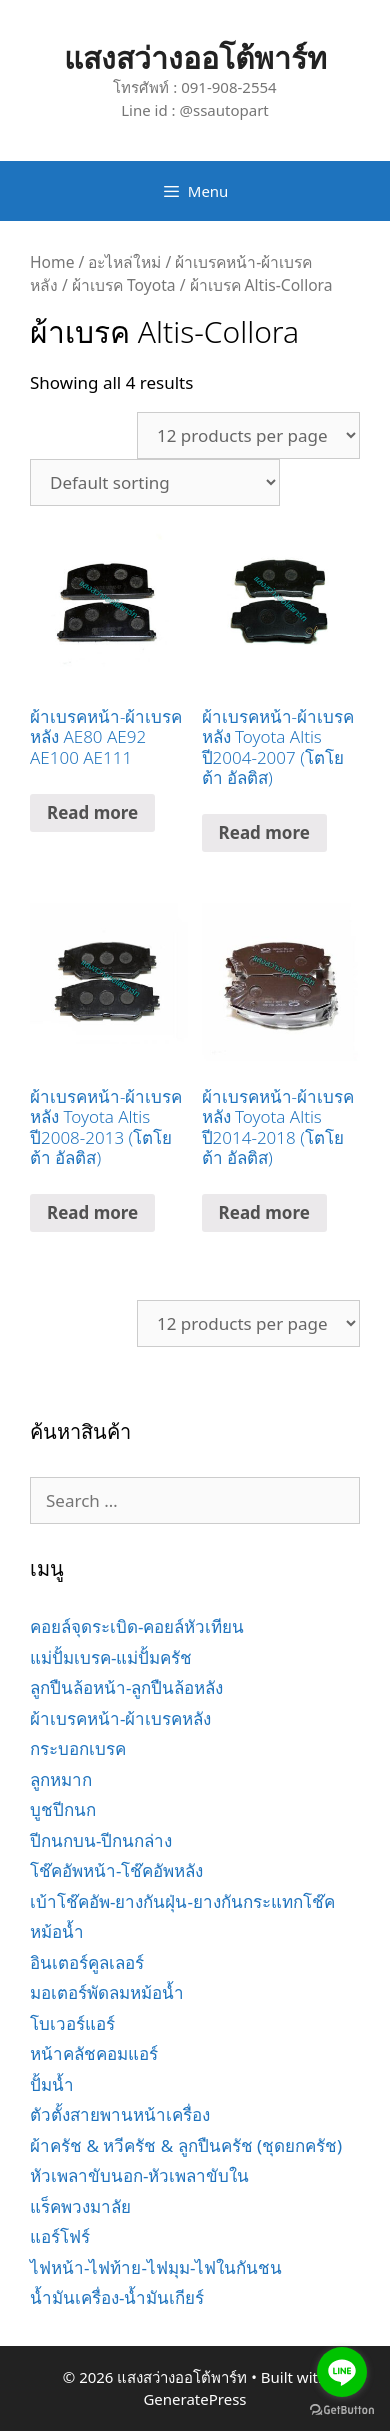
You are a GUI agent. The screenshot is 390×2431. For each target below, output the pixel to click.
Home (52, 262)
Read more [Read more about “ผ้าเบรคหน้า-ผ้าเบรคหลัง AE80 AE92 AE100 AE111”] (92, 812)
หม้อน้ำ (57, 1931)
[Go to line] (342, 2372)
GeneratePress (194, 2399)
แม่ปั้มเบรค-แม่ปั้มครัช (111, 1657)
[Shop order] (155, 482)
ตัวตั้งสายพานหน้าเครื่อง (120, 2114)
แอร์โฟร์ (60, 2236)
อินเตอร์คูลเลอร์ (87, 1962)
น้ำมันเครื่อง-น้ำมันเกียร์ (117, 2297)
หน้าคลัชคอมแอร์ (94, 2053)
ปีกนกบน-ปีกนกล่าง (101, 1840)
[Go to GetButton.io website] (342, 2410)
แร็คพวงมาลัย (80, 2206)
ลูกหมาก (61, 1779)
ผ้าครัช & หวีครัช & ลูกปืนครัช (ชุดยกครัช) (186, 2145)
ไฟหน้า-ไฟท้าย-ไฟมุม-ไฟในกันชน (156, 2267)
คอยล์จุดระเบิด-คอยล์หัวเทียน (137, 1626)
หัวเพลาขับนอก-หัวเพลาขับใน (139, 2175)
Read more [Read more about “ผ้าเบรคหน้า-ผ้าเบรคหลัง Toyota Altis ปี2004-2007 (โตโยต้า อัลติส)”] (264, 832)
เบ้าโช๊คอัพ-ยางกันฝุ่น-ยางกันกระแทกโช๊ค (182, 1901)
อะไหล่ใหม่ (124, 262)
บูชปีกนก (63, 1809)
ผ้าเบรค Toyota (124, 285)
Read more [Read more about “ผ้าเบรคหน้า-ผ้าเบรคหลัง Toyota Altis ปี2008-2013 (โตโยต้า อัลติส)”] (92, 1212)
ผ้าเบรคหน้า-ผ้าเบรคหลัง (120, 1718)
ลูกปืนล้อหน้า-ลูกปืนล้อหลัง (126, 1687)
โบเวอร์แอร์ (72, 2023)
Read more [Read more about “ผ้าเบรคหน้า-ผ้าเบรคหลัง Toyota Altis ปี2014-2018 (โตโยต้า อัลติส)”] (264, 1212)
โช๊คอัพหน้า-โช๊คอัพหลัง (116, 1870)
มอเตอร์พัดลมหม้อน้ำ (107, 1992)
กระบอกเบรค (78, 1748)
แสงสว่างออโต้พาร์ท (195, 57)
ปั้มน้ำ (52, 2084)
